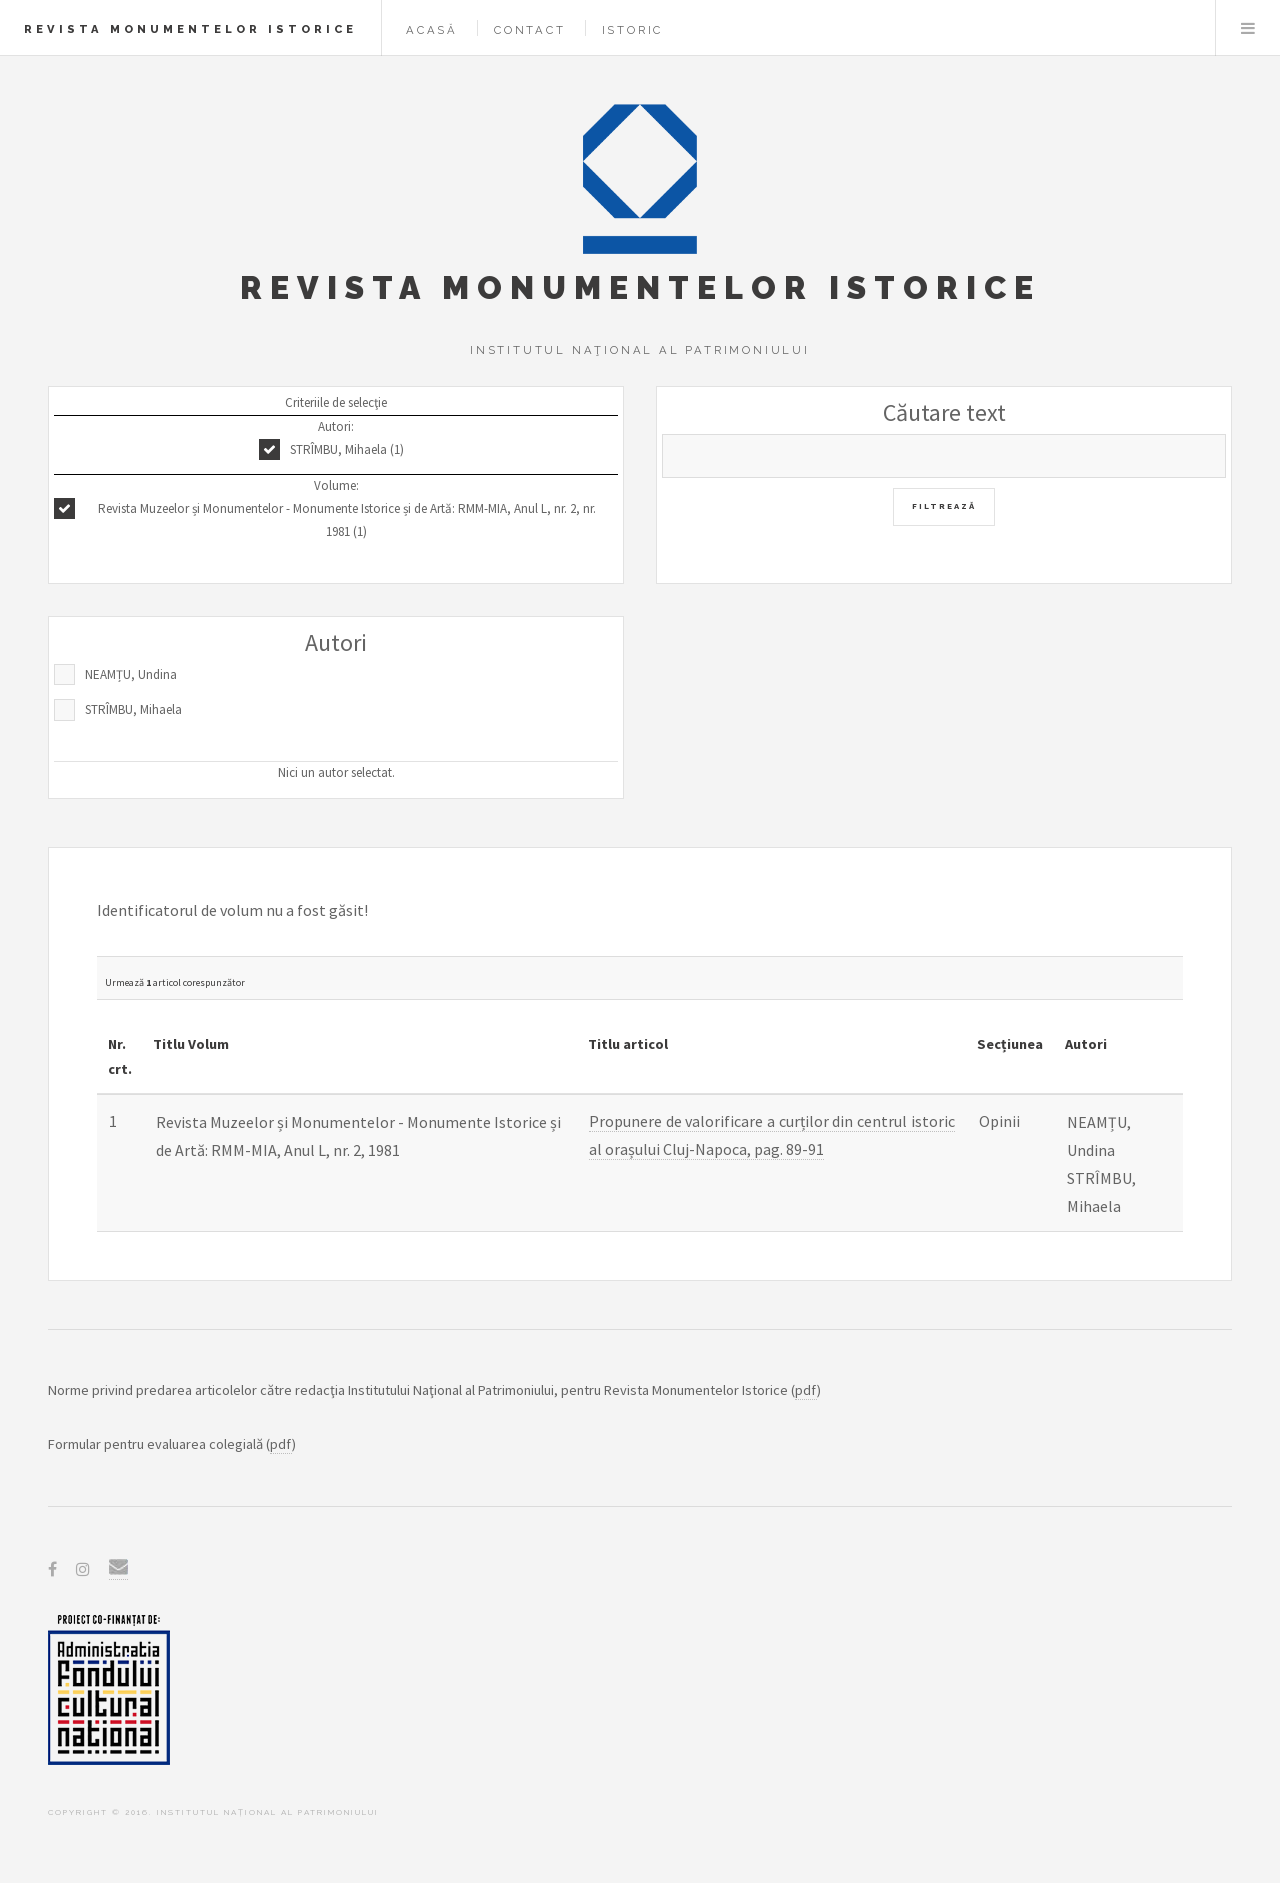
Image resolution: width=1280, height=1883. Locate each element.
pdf (806, 1390)
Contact (530, 30)
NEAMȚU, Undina (131, 674)
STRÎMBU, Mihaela (133, 709)
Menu (1248, 28)
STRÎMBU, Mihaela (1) (347, 449)
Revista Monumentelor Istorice (190, 29)
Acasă (432, 30)
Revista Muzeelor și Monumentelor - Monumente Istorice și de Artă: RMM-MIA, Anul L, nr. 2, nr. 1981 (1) (347, 520)
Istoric (633, 30)
